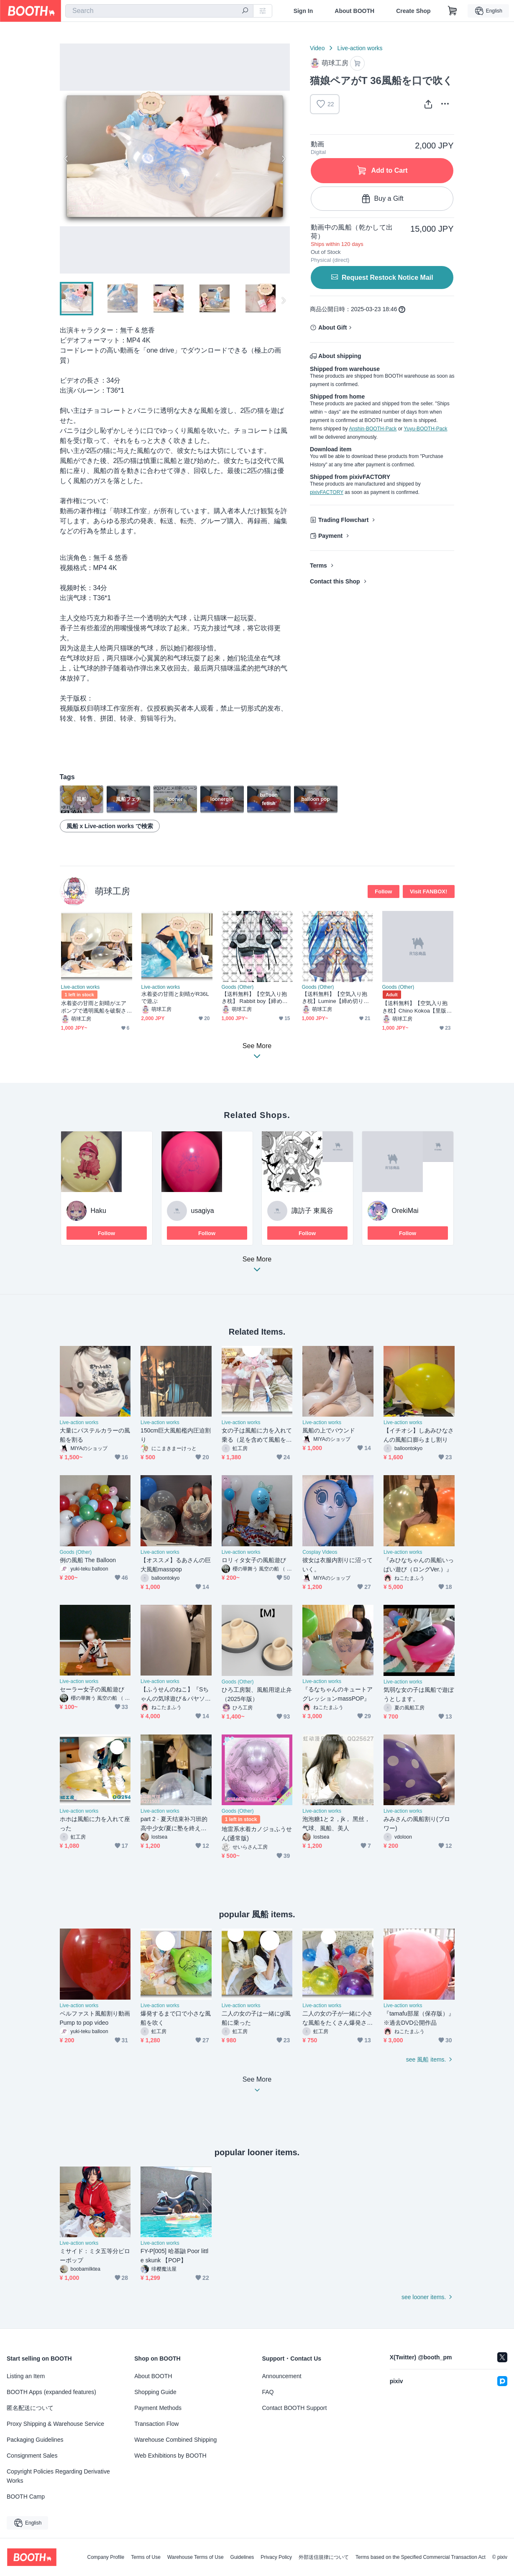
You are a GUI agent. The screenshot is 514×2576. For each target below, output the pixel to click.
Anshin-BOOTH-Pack (372, 429)
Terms (318, 565)
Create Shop (413, 11)
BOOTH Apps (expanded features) (51, 2392)
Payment (330, 535)
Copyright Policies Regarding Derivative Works (58, 2476)
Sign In (303, 11)
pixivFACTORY (326, 492)
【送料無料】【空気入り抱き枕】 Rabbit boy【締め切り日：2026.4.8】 (255, 998)
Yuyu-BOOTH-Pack (425, 429)
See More (257, 1266)
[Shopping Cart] (452, 11)
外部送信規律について (324, 2557)
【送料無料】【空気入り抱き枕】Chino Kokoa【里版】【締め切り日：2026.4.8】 (417, 1007)
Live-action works (359, 48)
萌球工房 (112, 891)
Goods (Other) (238, 987)
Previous (66, 158)
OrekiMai (405, 1210)
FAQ (268, 2392)
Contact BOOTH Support (294, 2408)
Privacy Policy (276, 2557)
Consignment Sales (32, 2455)
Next (283, 158)
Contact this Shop (335, 581)
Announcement (282, 2376)
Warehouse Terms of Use (195, 2557)
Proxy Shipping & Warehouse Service (55, 2423)
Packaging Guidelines (35, 2439)
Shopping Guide (155, 2392)
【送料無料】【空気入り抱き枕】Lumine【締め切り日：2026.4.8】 (335, 998)
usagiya (202, 1210)
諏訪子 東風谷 (312, 1210)
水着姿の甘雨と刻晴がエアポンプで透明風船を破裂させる (94, 1007)
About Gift (332, 327)
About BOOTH (354, 11)
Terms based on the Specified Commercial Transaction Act (420, 2557)
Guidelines (242, 2557)
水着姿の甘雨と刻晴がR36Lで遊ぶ (175, 997)
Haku (98, 1210)
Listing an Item (26, 2376)
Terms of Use (146, 2557)
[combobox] (159, 11)
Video (317, 48)
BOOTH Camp (26, 2496)
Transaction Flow (156, 2423)
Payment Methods (158, 2408)
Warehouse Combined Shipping (175, 2439)
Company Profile (105, 2557)
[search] (245, 11)
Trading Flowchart (343, 520)
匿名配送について (30, 2408)
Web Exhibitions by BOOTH (170, 2455)
